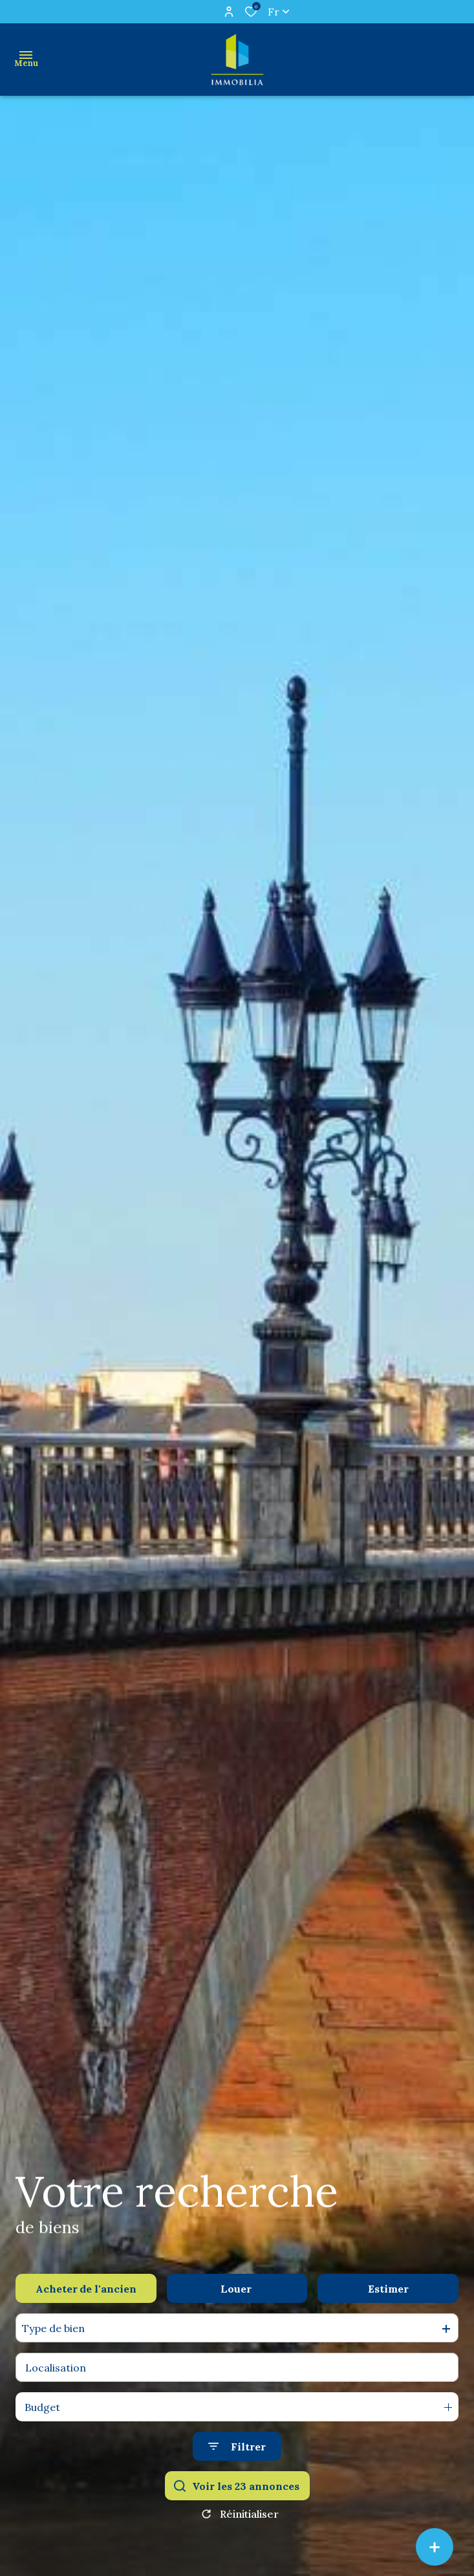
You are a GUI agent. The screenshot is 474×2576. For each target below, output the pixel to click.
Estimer (388, 2288)
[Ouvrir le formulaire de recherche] (237, 2446)
